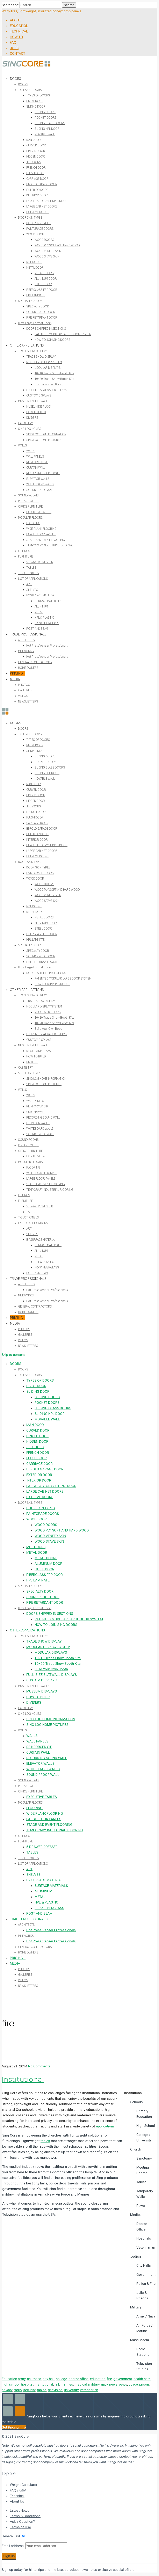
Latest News (19, 2510)
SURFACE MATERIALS (51, 1886)
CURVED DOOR (37, 1430)
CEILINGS (24, 1836)
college (61, 2379)
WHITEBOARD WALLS (43, 1769)
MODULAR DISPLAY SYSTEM (48, 1647)
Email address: (13, 2546)
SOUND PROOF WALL (42, 1775)
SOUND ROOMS (28, 1780)
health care (142, 2379)
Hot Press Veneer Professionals (51, 1930)
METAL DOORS (46, 1558)
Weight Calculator (23, 2485)
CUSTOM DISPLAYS (41, 1680)
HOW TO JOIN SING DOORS (56, 1625)
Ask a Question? (22, 2521)
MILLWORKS (26, 1936)
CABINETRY (25, 1708)
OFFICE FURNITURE (30, 1791)
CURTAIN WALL (38, 1752)
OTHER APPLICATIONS (27, 1630)
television (55, 2390)
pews (123, 2384)
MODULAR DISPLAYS (51, 1652)
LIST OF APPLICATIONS (33, 1863)
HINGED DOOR (37, 1436)
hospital (27, 2384)
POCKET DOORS (47, 1402)
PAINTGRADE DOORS (42, 1514)
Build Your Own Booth (51, 1669)
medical (80, 2384)
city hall (48, 2379)
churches (34, 2379)
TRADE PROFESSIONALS (29, 1919)
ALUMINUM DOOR (48, 1564)
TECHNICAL (19, 31)
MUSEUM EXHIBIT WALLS (34, 1686)
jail (57, 2384)
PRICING (18, 1958)
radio (18, 2390)
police (133, 2384)
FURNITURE (25, 1841)
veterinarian (89, 2390)
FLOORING (34, 1808)
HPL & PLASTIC (46, 1902)
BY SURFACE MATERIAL (44, 1880)
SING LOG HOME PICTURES (47, 1725)
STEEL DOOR (44, 1569)
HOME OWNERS (28, 1952)
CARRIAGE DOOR (39, 1464)
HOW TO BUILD (38, 1697)
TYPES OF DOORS (30, 1375)
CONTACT (17, 53)
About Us (17, 2501)
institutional (44, 2384)
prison (144, 2384)
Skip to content (13, 1355)
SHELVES (33, 1874)
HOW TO (16, 37)
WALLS (22, 1730)
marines (66, 2384)
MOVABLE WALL (47, 1419)
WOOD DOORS (46, 1525)
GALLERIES (25, 1974)
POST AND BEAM (39, 1913)
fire (109, 2379)
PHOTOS (24, 1969)
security (29, 2390)
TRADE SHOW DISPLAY (44, 1641)
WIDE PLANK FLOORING (44, 1813)
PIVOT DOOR (36, 1386)
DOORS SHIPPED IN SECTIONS (49, 1613)
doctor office (78, 2379)
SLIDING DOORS (47, 1397)
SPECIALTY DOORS (30, 1586)
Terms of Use (20, 2527)
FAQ (13, 42)
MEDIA (15, 1963)
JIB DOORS (35, 1447)
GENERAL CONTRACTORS (35, 1947)
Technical (17, 2496)
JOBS (14, 48)
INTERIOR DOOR (38, 1480)
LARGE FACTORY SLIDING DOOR (51, 1486)
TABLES (32, 1852)
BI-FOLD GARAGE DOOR (44, 1469)
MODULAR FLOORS (30, 1802)
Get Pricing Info (14, 2427)
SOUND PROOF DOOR (42, 1597)
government (122, 2379)
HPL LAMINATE (38, 1580)
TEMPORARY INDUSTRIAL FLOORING (54, 1830)
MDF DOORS (35, 1547)
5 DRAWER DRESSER (42, 1847)
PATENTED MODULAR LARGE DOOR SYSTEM (69, 1619)
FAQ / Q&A (18, 2490)
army (22, 2379)
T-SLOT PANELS (28, 1858)
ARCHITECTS (26, 1924)
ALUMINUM (43, 1891)
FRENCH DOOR (37, 1452)
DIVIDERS (33, 1702)
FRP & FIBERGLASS (49, 1908)
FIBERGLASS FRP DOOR (44, 1575)
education (97, 2379)
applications (105, 2126)
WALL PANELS (37, 1741)
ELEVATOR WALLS (40, 1763)
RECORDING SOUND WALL (46, 1758)
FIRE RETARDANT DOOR (44, 1602)
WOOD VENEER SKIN (50, 1536)
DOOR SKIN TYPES (30, 1502)
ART (29, 1869)
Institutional (23, 2079)
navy (104, 2384)
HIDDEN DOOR (37, 1441)
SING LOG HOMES (29, 1713)
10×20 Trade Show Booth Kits (58, 1663)
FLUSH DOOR (36, 1458)
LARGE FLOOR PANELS (43, 1819)
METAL (40, 1897)
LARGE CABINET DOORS (45, 1491)
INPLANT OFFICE (28, 1786)
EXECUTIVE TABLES (41, 1797)
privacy (7, 2390)
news (113, 2384)
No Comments (39, 2066)
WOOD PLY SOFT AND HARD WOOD (62, 1530)
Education (9, 2379)
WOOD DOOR (36, 1519)
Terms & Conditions (25, 2516)
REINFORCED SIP (39, 1747)
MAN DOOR (35, 1425)
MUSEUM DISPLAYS (41, 1691)
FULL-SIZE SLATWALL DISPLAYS (51, 1675)
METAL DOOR (36, 1552)
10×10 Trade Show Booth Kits (58, 1658)
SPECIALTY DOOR (39, 1591)
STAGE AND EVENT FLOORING (49, 1824)
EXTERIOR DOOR (39, 1475)
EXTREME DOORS (39, 1497)
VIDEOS (23, 1980)
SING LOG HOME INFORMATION (50, 1719)
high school (11, 2384)
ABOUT (15, 20)
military (94, 2384)
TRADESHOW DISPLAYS (33, 1636)
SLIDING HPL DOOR (50, 1414)
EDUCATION (19, 26)
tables (45, 2141)
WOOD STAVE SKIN (49, 1541)
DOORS (15, 1364)
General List (11, 2536)
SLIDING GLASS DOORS (53, 1408)
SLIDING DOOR (37, 1391)
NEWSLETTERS (28, 1986)
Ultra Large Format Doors (34, 1608)
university (71, 2390)
